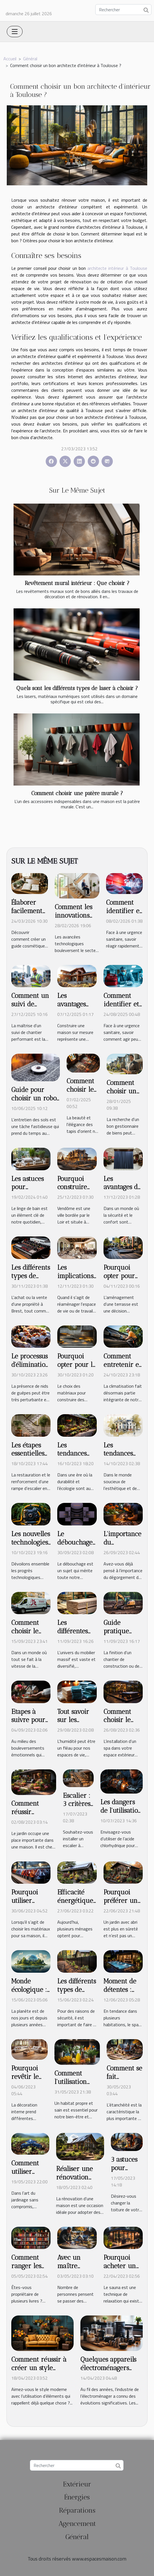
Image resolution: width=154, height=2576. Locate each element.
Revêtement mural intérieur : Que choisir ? (77, 583)
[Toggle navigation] (15, 31)
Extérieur (77, 2484)
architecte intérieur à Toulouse (117, 268)
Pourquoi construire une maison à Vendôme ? (76, 1191)
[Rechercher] (123, 9)
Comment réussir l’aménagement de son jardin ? (33, 1816)
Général (30, 58)
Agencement (77, 2523)
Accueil (9, 58)
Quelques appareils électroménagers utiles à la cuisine (108, 2367)
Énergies (77, 2497)
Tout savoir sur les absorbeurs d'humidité (73, 1724)
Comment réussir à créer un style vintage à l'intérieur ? (40, 2372)
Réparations (77, 2510)
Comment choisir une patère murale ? (77, 793)
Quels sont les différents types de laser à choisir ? (77, 688)
